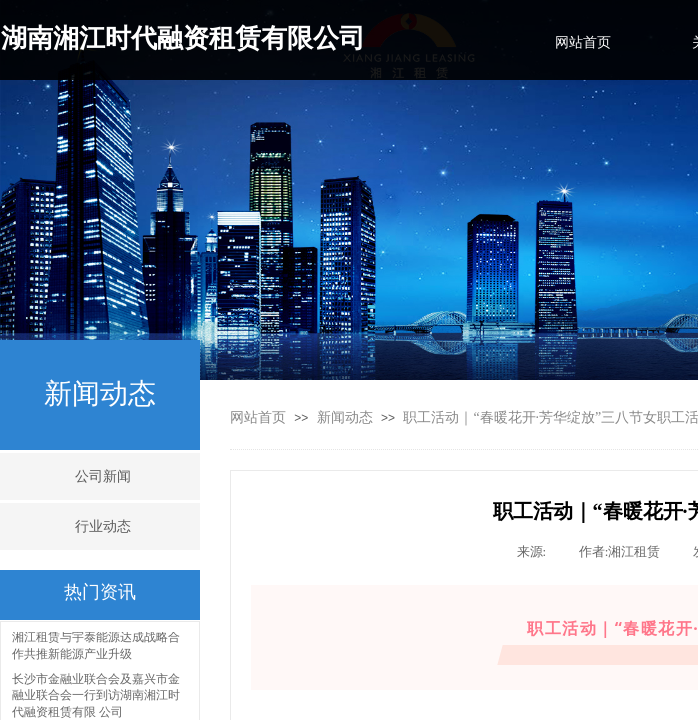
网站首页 (258, 417)
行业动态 (103, 526)
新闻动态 (345, 417)
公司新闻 (103, 476)
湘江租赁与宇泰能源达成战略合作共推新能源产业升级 (96, 646)
